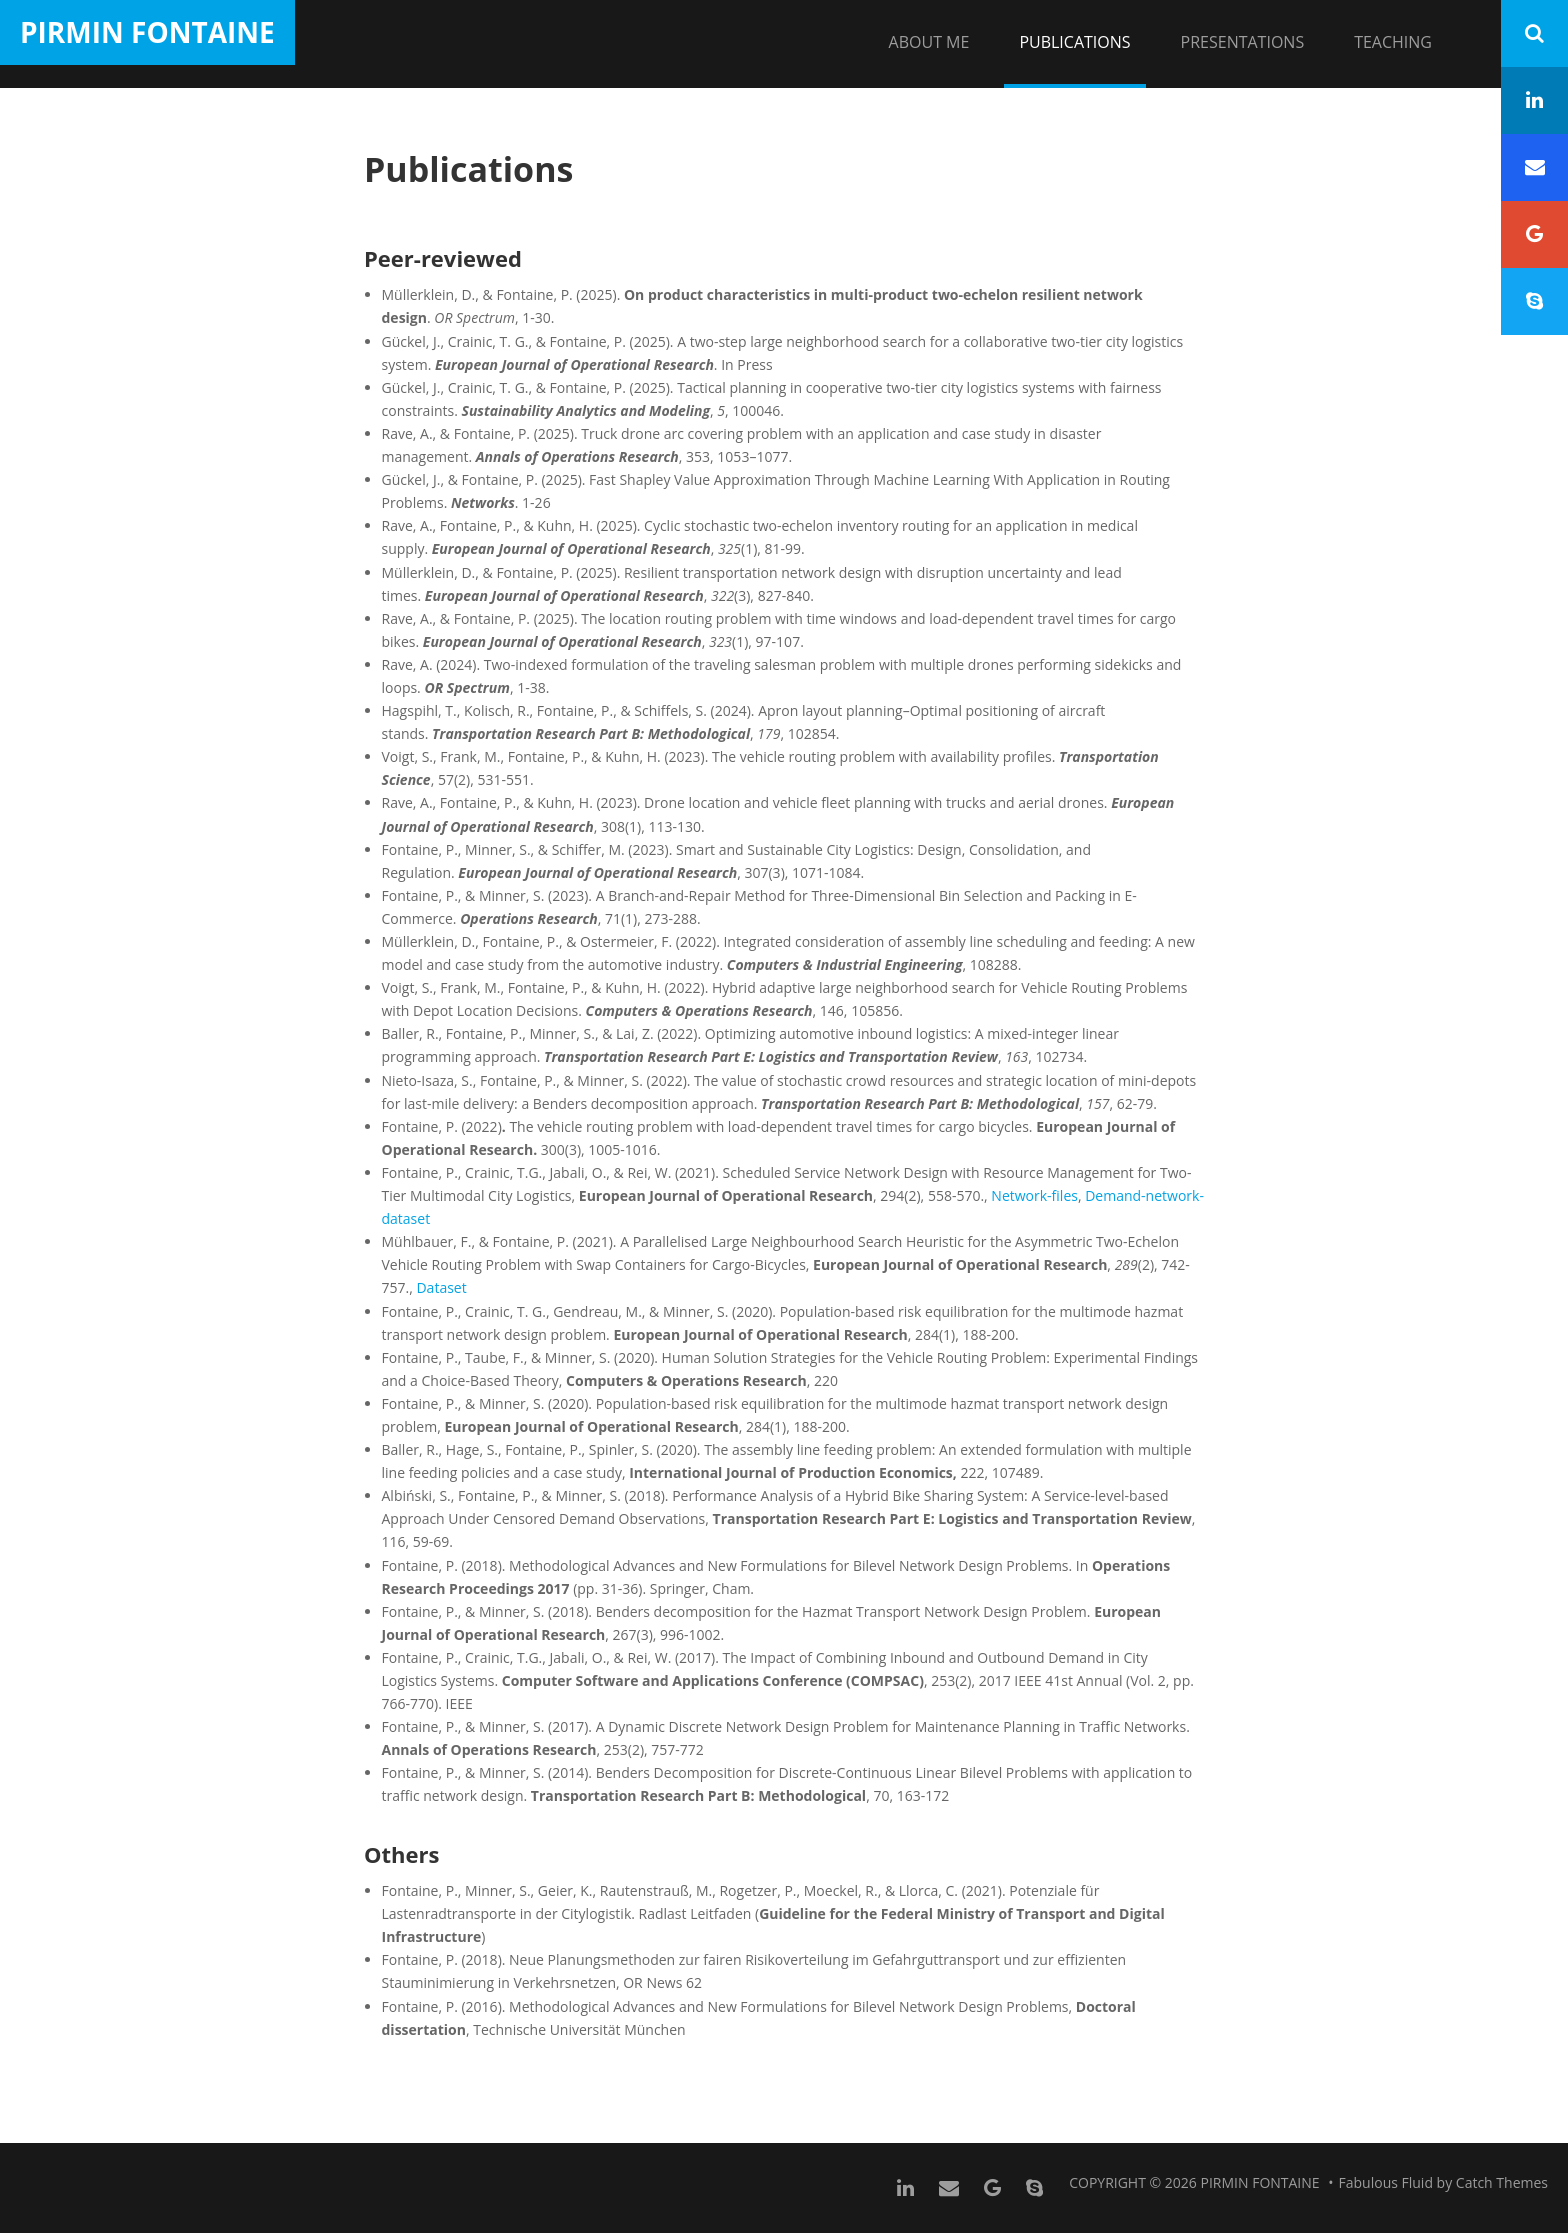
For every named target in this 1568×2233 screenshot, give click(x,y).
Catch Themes (1502, 2182)
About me (929, 42)
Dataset (441, 1287)
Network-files (1034, 1195)
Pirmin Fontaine (147, 32)
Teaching (1393, 42)
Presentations (1243, 42)
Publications (1074, 42)
